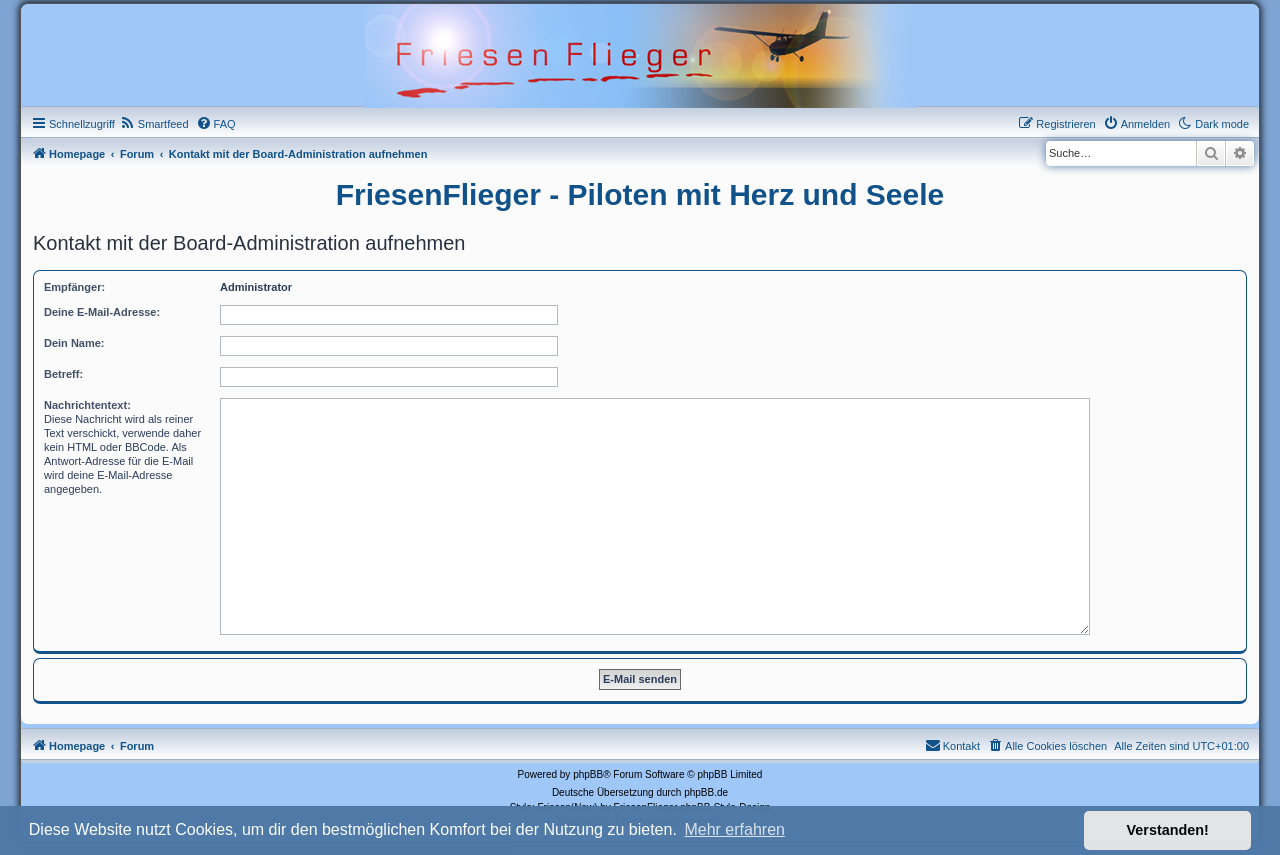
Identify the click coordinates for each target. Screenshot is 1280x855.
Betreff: (63, 374)
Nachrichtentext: (87, 405)
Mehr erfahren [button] (734, 829)
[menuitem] (154, 124)
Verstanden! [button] (1168, 830)
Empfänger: (74, 287)
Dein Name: (74, 343)
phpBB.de (706, 792)
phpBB (588, 774)
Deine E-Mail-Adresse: (102, 312)
